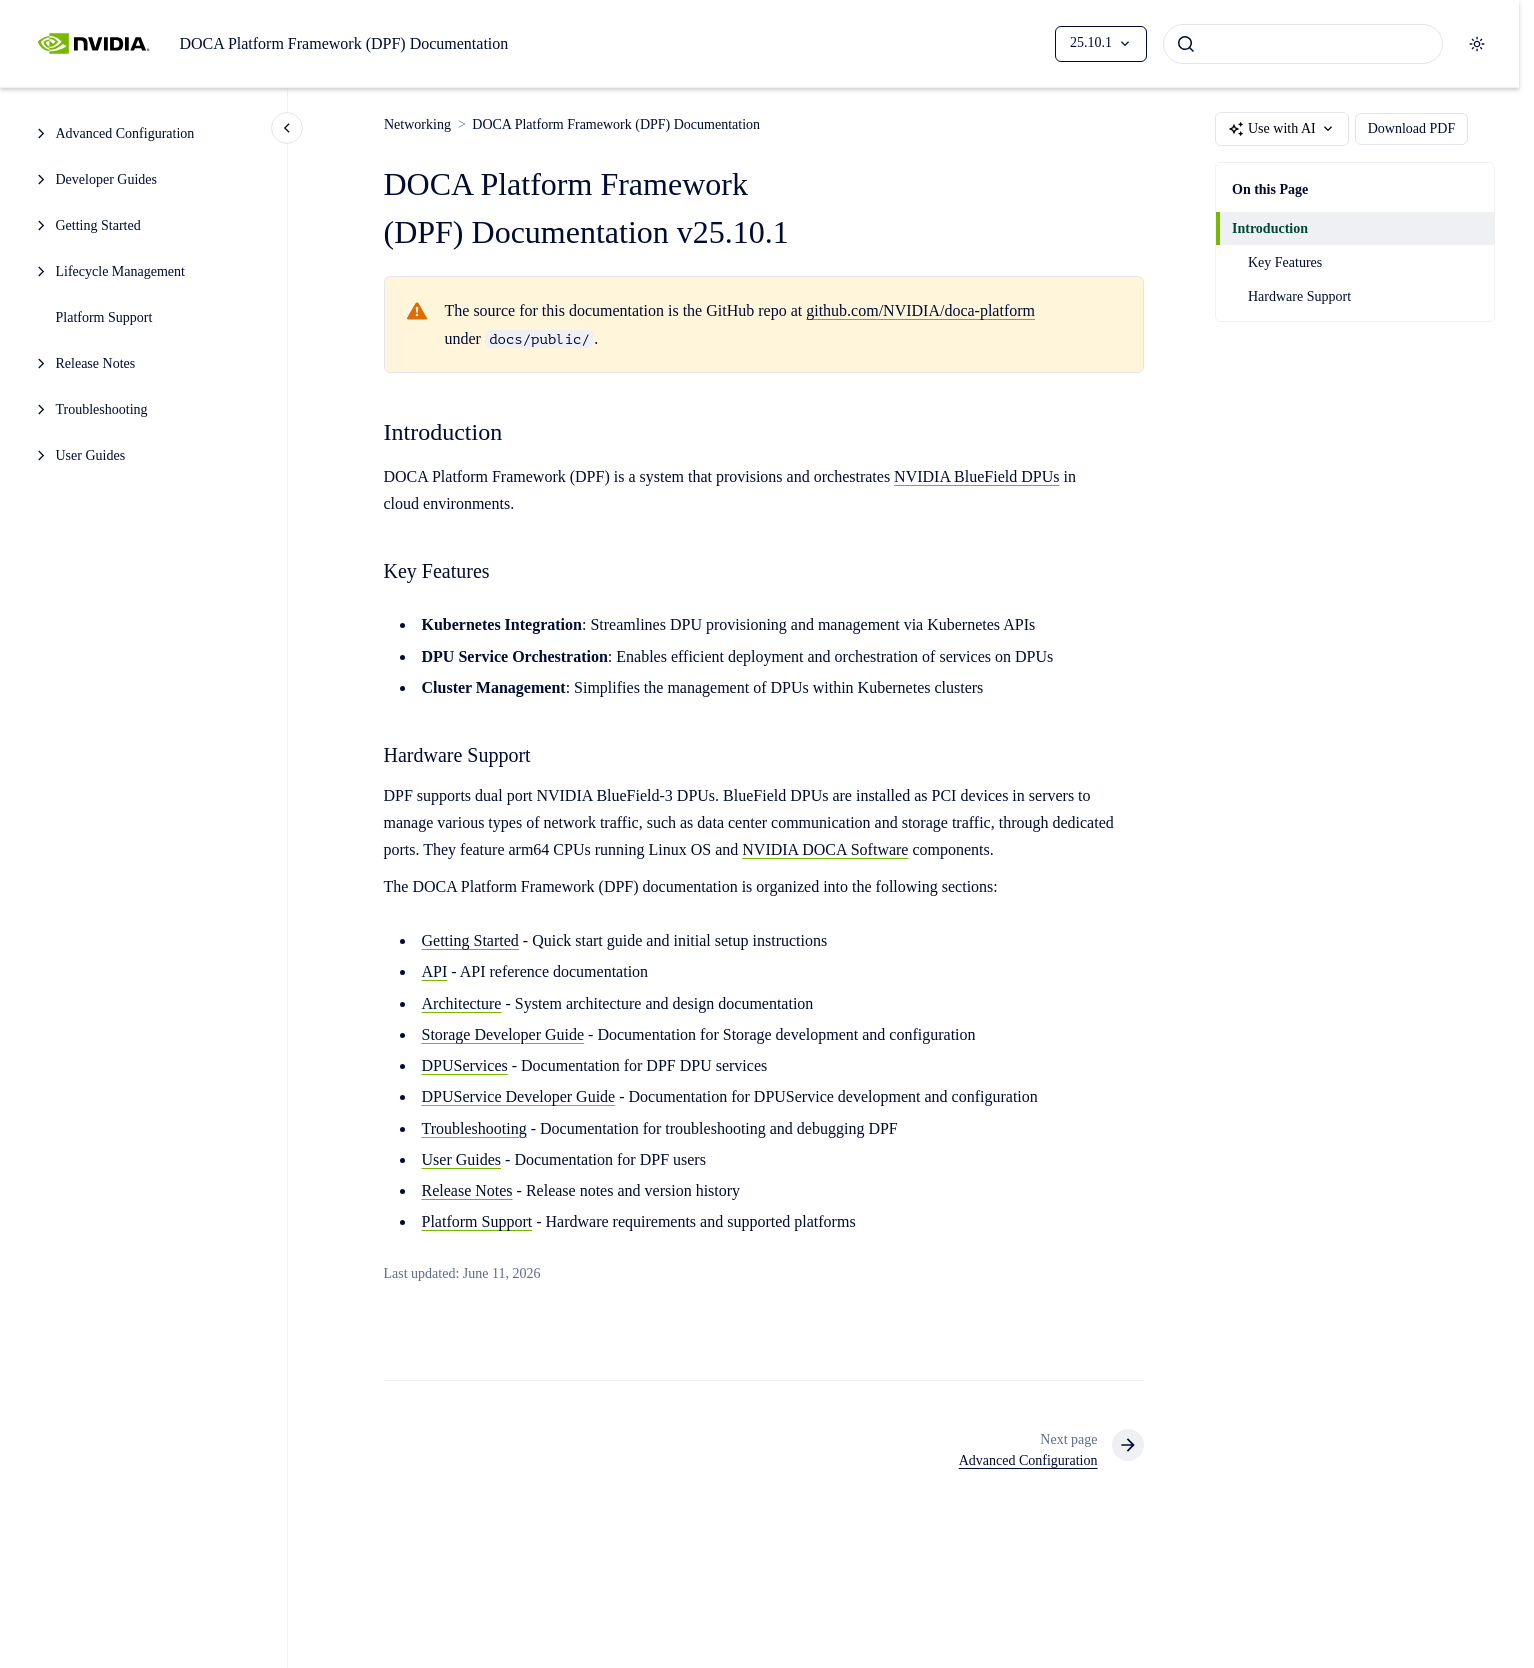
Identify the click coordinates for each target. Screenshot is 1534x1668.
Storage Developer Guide (503, 1034)
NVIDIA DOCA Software (825, 849)
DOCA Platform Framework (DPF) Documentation (343, 43)
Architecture (462, 1003)
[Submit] (1186, 44)
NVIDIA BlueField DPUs (976, 476)
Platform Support (104, 317)
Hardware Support (1299, 296)
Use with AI (1282, 129)
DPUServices (465, 1065)
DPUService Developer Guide (519, 1097)
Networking (417, 124)
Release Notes (96, 363)
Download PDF (1412, 129)
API (435, 971)
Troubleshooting (102, 409)
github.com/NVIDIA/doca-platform (920, 311)
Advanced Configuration (125, 133)
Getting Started (98, 225)
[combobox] (1303, 44)
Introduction (1270, 228)
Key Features (1285, 262)
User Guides (91, 455)
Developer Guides (106, 179)
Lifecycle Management (120, 271)
